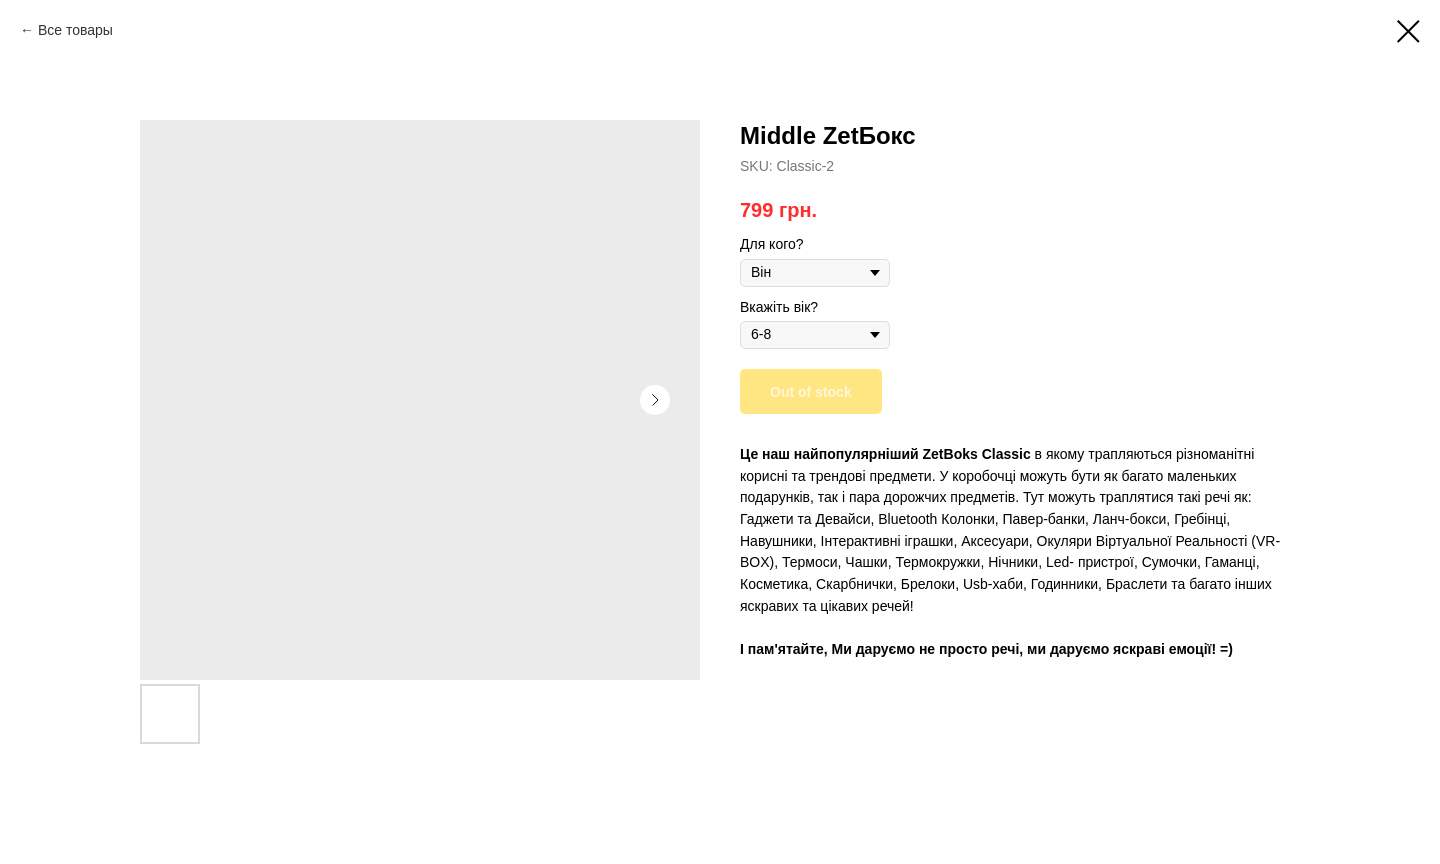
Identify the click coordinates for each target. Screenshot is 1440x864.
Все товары (75, 30)
